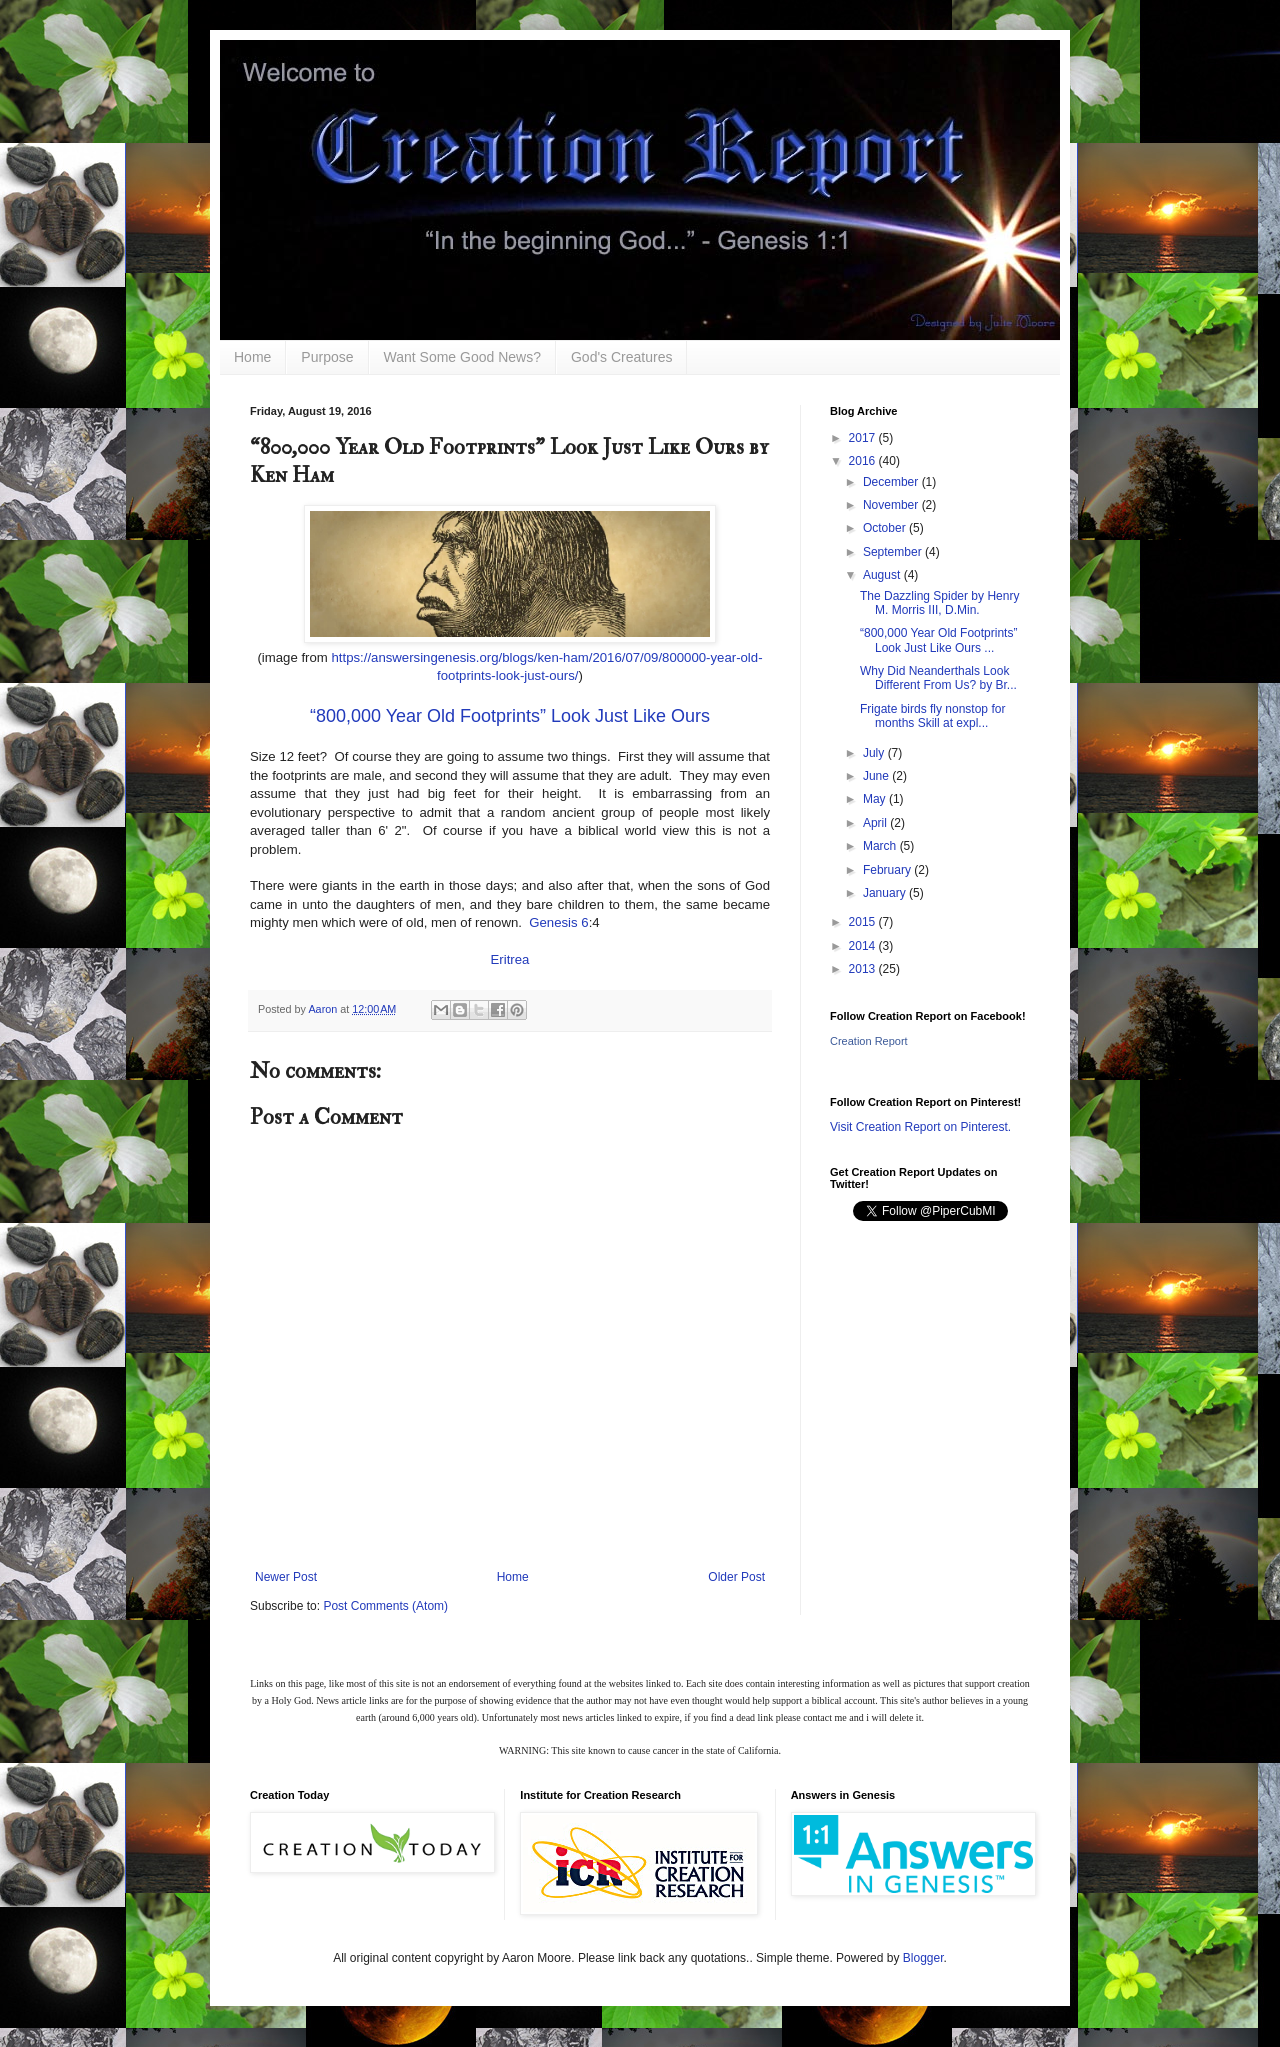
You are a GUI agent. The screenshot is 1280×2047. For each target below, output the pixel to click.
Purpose (327, 357)
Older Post (736, 1577)
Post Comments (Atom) (385, 1606)
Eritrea (510, 959)
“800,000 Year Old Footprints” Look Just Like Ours (510, 716)
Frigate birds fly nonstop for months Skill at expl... (932, 716)
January (886, 893)
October (886, 528)
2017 (864, 438)
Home (252, 357)
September (894, 552)
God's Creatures (622, 357)
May (876, 799)
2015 (864, 922)
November (892, 505)
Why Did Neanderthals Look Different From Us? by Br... (938, 678)
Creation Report (869, 1041)
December (892, 482)
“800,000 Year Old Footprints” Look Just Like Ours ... (938, 640)
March (881, 846)
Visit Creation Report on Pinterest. (920, 1127)
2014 (864, 946)
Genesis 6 (558, 922)
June (877, 776)
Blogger (923, 1958)
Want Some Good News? (462, 357)
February (888, 870)
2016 (864, 461)
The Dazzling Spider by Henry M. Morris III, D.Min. (939, 603)
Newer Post (286, 1577)
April (876, 823)
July (875, 753)
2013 (864, 969)
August (883, 575)
